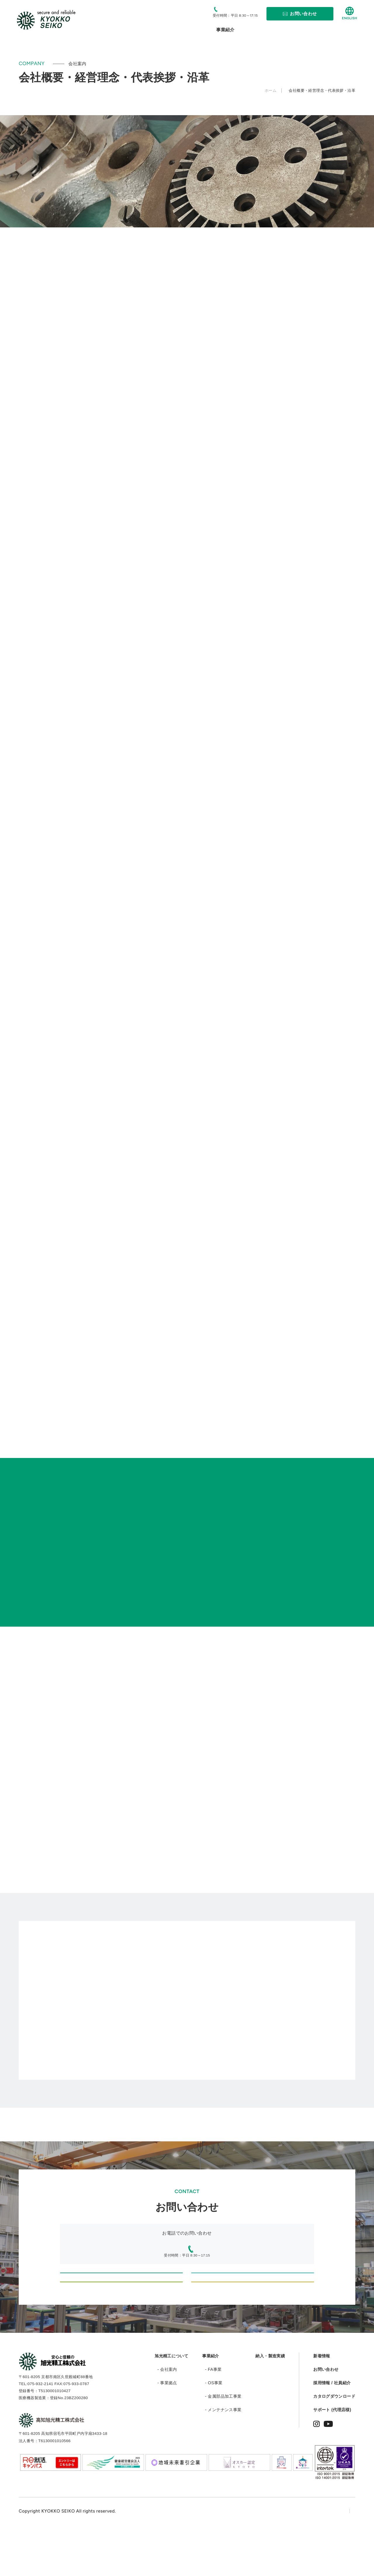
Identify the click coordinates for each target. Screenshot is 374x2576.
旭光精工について (171, 2401)
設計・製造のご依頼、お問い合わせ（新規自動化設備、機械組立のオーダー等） (121, 2284)
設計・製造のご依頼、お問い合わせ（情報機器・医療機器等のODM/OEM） (252, 2284)
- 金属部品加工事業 (223, 2442)
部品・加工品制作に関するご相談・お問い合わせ (121, 2316)
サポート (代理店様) (332, 2456)
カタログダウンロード (334, 2442)
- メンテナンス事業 (223, 2456)
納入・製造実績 (270, 2401)
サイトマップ (341, 2556)
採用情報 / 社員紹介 (332, 2428)
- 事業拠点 (167, 2428)
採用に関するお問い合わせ (253, 2316)
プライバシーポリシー (294, 2556)
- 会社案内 (167, 2415)
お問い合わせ (325, 2415)
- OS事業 (214, 2428)
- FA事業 (213, 2415)
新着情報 (321, 2401)
